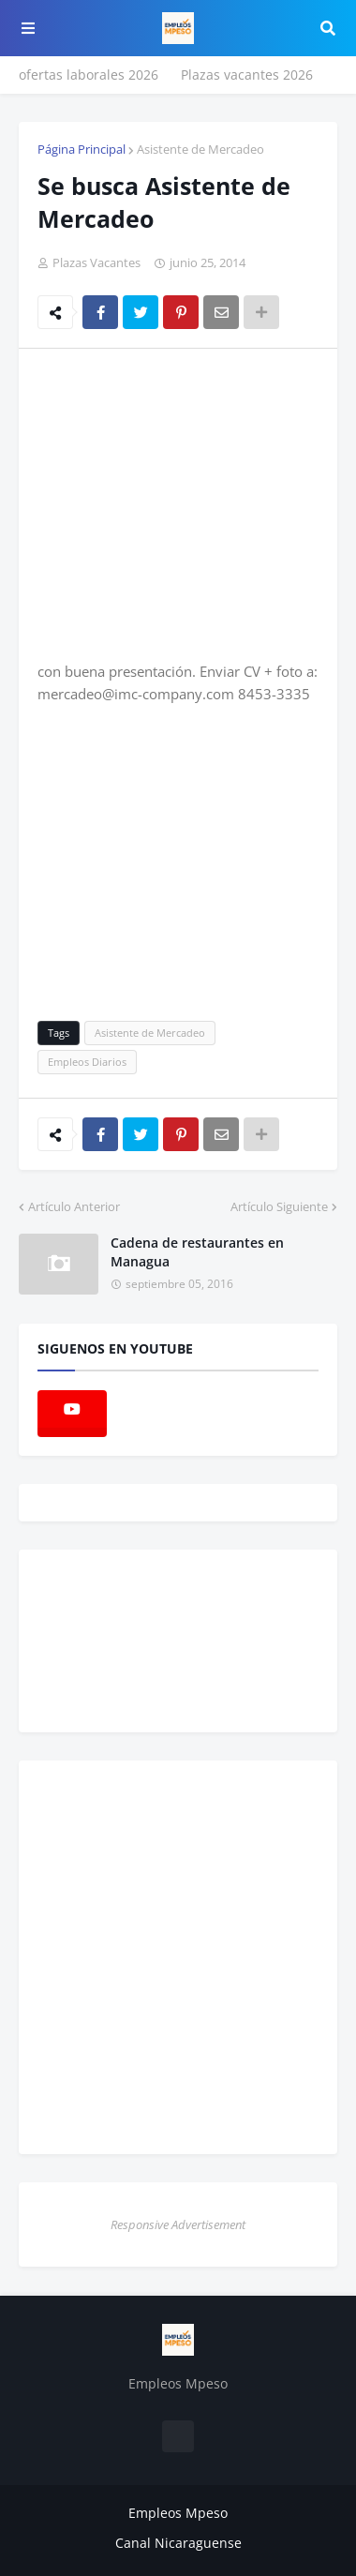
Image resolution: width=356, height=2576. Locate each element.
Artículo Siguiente (279, 1206)
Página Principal (81, 149)
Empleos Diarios (87, 1062)
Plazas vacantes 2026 (247, 74)
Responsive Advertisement (178, 2224)
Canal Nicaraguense (178, 2543)
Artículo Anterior (74, 1206)
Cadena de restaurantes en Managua (197, 1252)
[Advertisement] (194, 503)
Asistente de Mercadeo (200, 149)
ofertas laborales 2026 (88, 74)
